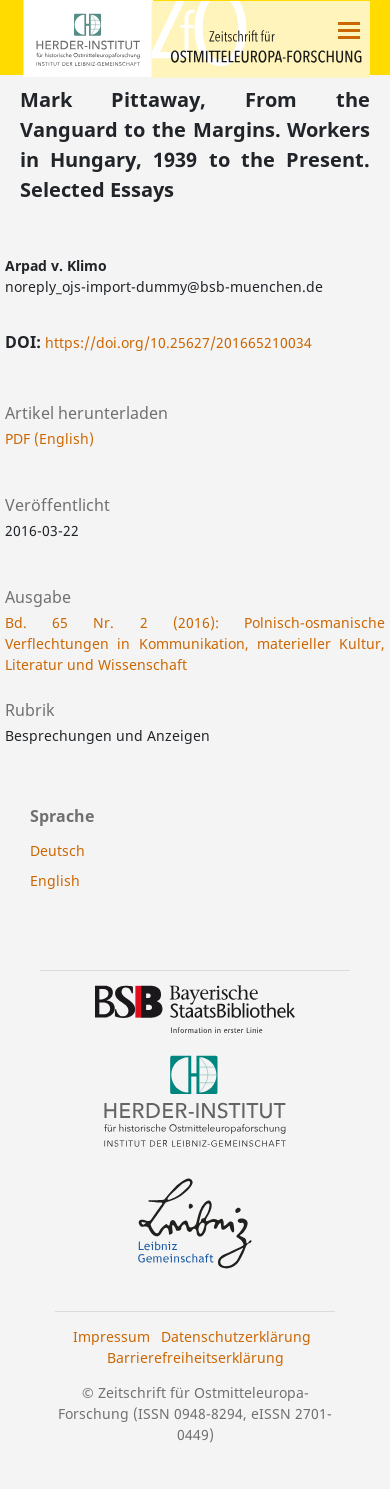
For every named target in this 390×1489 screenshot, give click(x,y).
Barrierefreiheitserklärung (195, 1357)
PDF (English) (49, 438)
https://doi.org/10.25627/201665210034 (178, 342)
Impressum (111, 1336)
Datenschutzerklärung (236, 1336)
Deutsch (57, 850)
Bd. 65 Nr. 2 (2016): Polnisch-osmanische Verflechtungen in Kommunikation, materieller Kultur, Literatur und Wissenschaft (195, 643)
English (55, 880)
